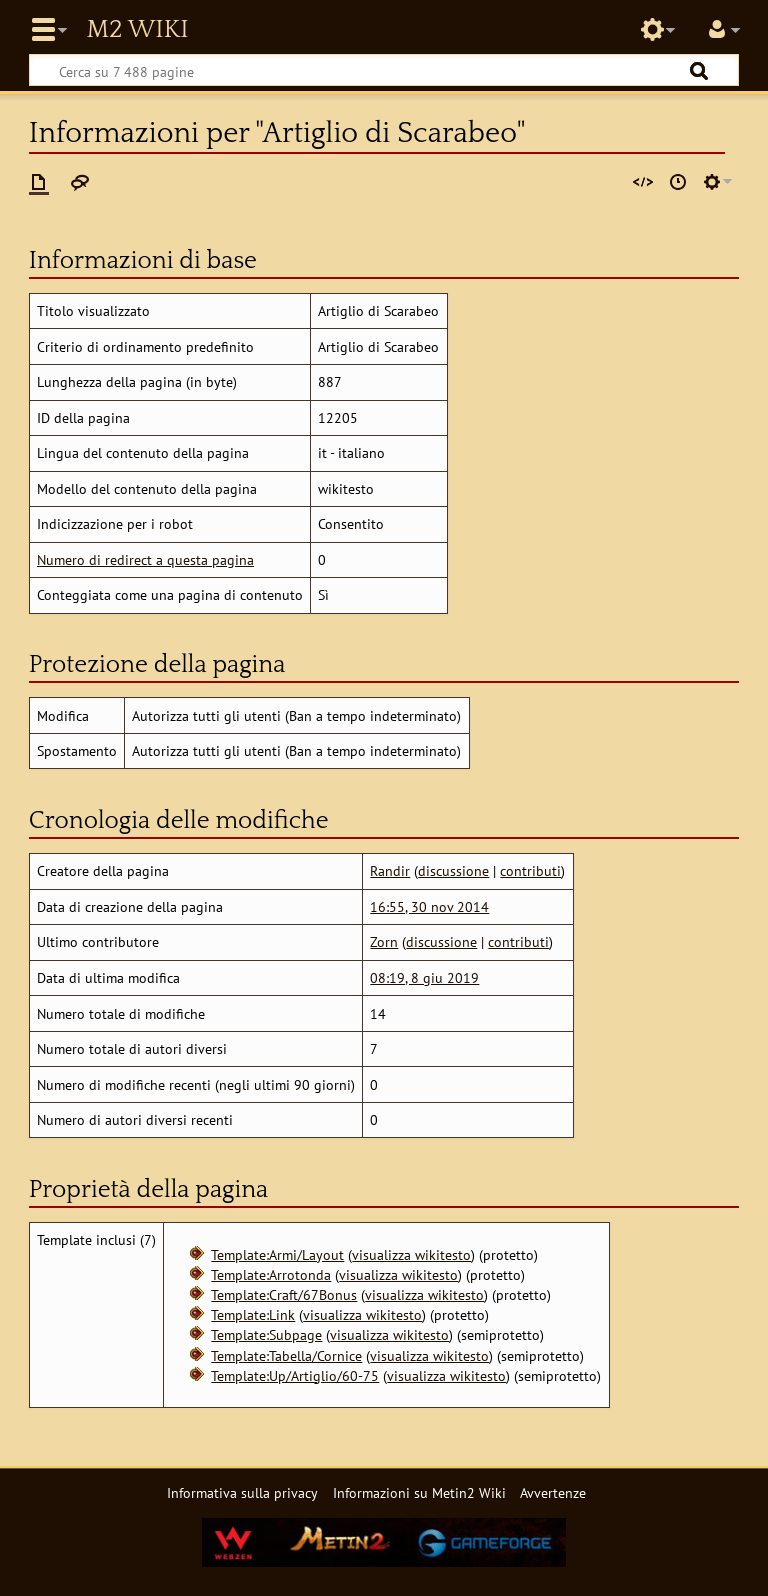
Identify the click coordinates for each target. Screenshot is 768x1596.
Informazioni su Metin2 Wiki (419, 1492)
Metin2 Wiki (137, 30)
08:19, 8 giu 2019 (424, 977)
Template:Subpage (266, 1334)
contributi (530, 870)
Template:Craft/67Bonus (284, 1294)
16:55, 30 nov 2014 (429, 906)
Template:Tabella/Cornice (286, 1355)
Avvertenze (553, 1492)
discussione (453, 870)
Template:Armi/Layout (277, 1254)
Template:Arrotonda (271, 1274)
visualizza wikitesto (411, 1254)
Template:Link (253, 1314)
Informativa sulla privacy (242, 1492)
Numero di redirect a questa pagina (145, 559)
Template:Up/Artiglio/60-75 (295, 1375)
